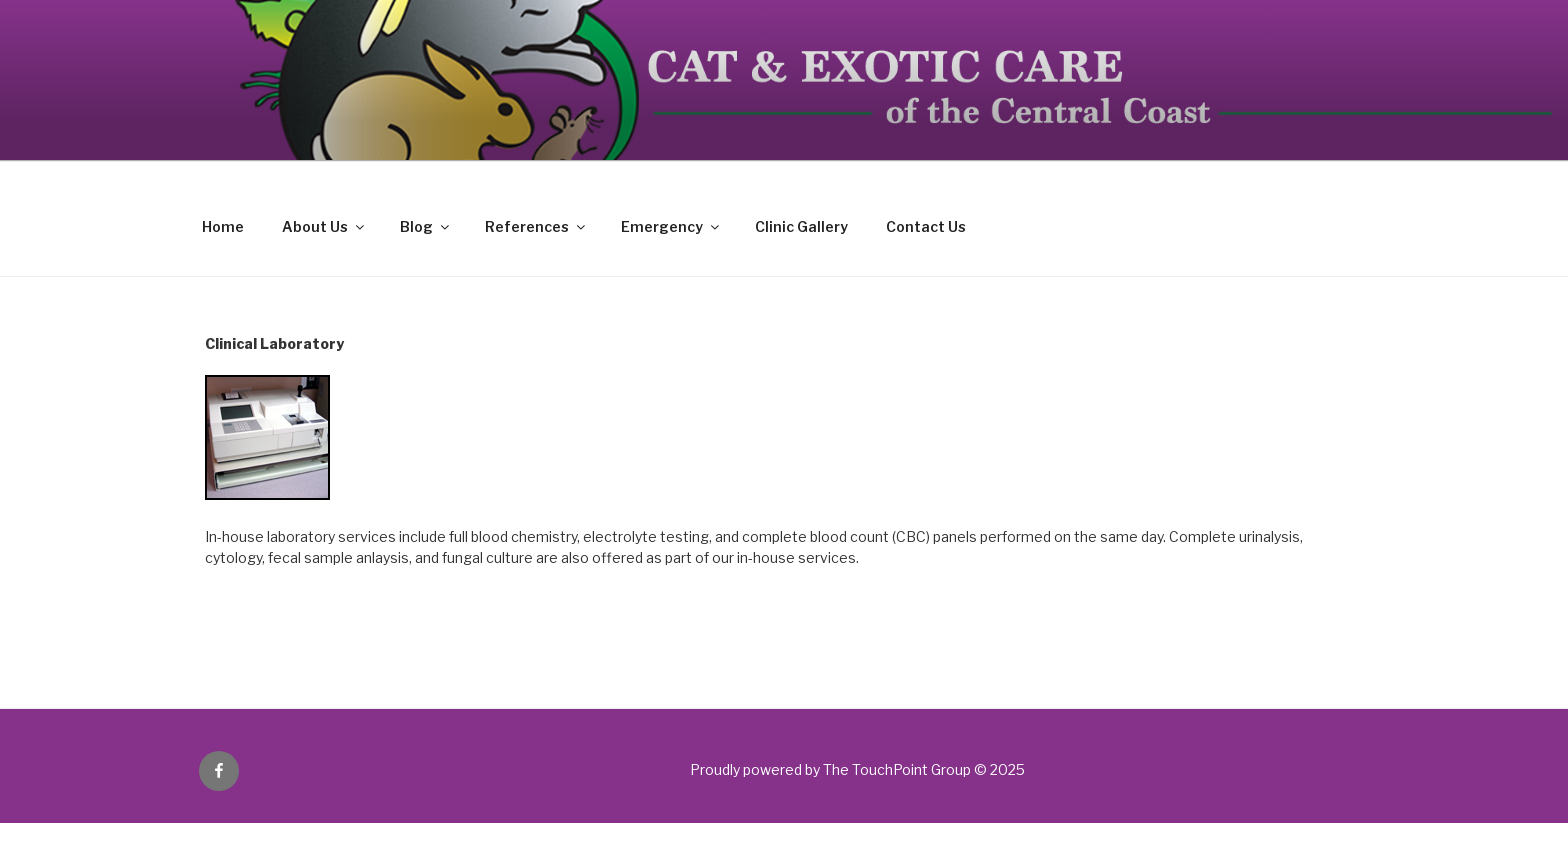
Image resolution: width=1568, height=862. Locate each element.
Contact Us (926, 226)
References (536, 226)
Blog (426, 226)
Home (223, 226)
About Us (324, 226)
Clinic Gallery (801, 226)
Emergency (671, 226)
